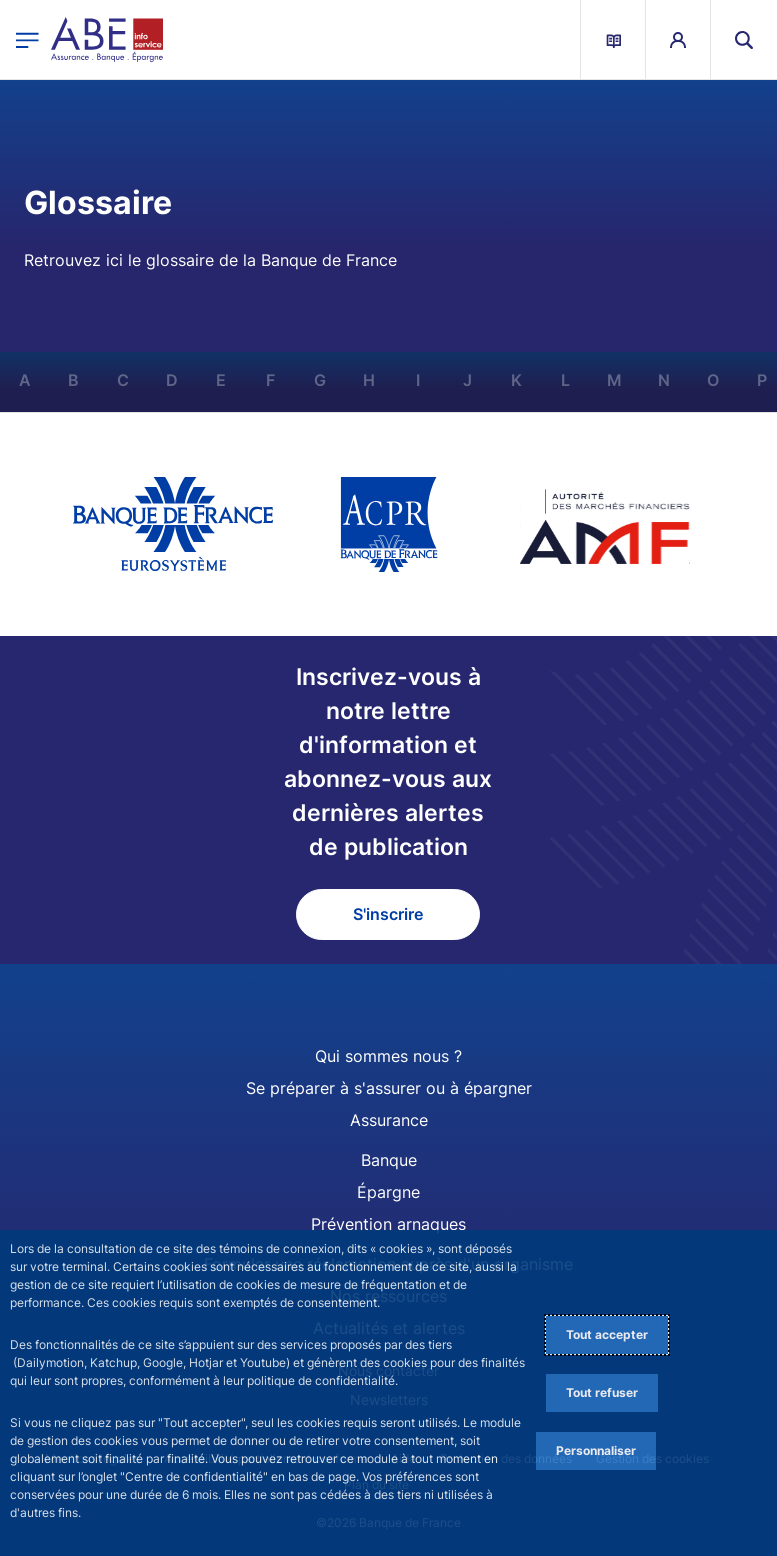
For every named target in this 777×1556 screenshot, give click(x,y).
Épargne (388, 1192)
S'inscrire (388, 914)
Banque (389, 1160)
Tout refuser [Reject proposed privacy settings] (602, 1392)
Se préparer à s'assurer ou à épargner (389, 1088)
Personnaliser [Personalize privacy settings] (596, 1450)
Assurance (389, 1120)
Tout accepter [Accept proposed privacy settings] (607, 1334)
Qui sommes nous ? (388, 1056)
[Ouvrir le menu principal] (27, 39)
